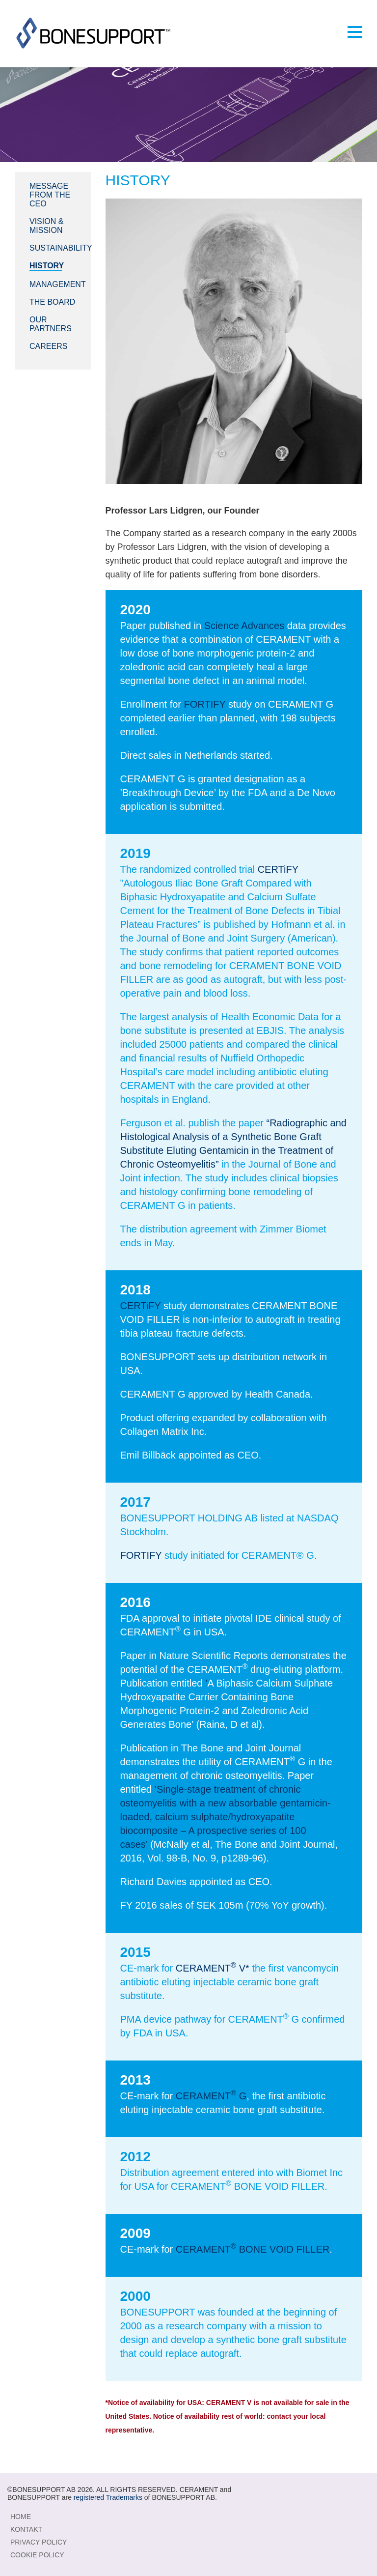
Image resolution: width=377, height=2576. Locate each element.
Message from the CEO (49, 195)
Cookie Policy (37, 2555)
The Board (52, 302)
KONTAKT (26, 2529)
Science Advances (244, 625)
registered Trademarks (108, 2497)
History (46, 265)
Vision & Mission (46, 225)
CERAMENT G (211, 2095)
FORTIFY (205, 704)
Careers (48, 346)
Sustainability (60, 248)
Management (57, 284)
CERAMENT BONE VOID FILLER (252, 2249)
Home (20, 2516)
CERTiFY (278, 869)
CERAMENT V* (212, 1968)
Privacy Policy (38, 2542)
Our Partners (50, 324)
